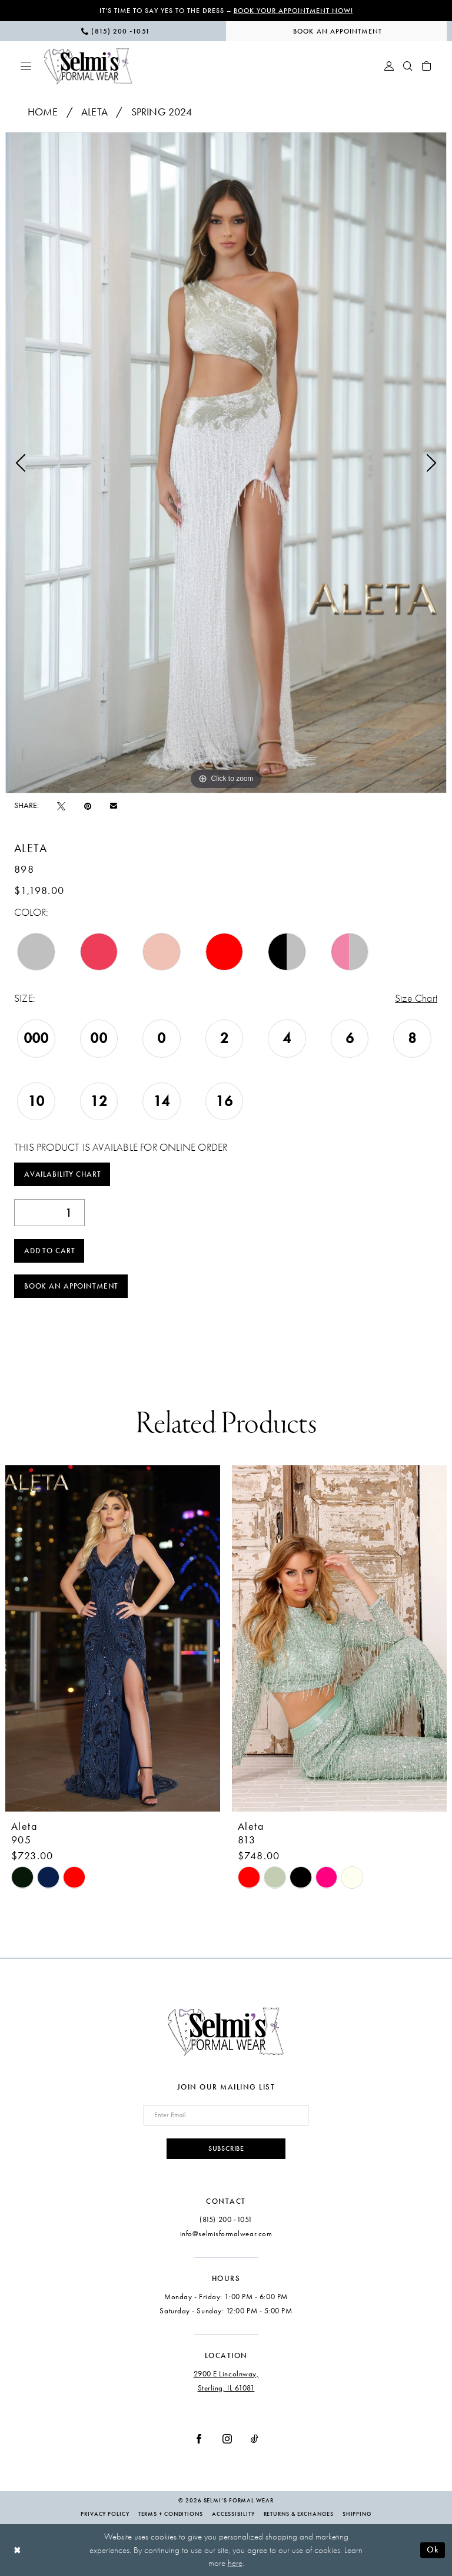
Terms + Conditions (170, 2514)
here (235, 2563)
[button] (26, 66)
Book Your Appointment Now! (293, 10)
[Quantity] (49, 1212)
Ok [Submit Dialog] (433, 2549)
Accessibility (233, 2514)
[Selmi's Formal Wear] (88, 66)
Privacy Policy (105, 2514)
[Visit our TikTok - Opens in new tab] (254, 2439)
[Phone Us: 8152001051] (115, 31)
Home (43, 111)
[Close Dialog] (17, 2550)
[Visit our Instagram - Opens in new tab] (227, 2439)
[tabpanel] (226, 463)
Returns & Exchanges (299, 2514)
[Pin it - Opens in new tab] (88, 805)
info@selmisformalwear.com (226, 2233)
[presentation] (112, 1638)
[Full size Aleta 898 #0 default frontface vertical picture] (226, 463)
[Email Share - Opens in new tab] (113, 805)
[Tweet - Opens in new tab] (61, 805)
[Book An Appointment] (336, 31)
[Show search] (407, 66)
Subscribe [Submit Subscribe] (226, 2148)
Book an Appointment (71, 1286)
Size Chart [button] (416, 998)
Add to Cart (49, 1251)
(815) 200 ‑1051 (226, 2219)
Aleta (94, 111)
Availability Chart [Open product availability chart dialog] (62, 1174)
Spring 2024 (161, 111)
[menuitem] (115, 31)
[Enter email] (226, 2115)
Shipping (357, 2514)
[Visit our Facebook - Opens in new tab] (199, 2439)
